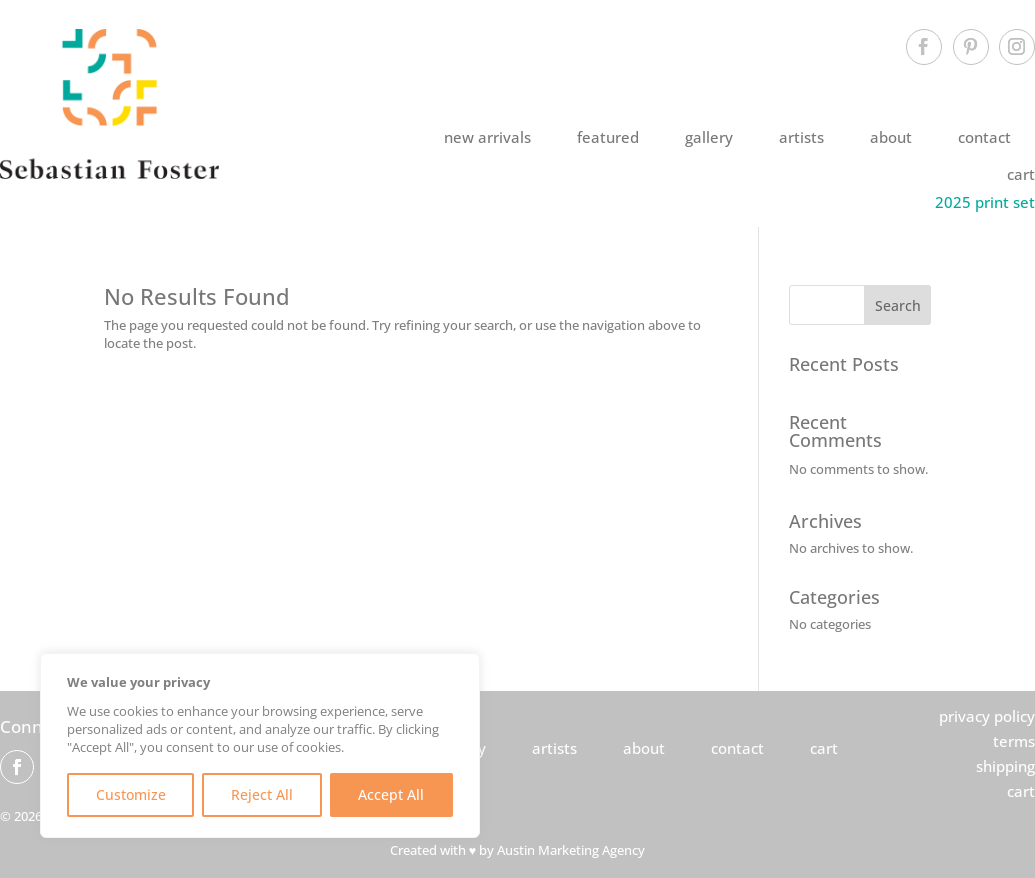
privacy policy (987, 716)
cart (1021, 174)
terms (1014, 741)
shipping (1005, 766)
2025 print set (985, 202)
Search (898, 305)
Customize (131, 794)
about (891, 137)
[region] (260, 745)
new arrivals (487, 137)
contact (984, 137)
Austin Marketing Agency (571, 850)
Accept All (391, 794)
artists (801, 137)
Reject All (262, 794)
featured (608, 137)
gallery (709, 137)
